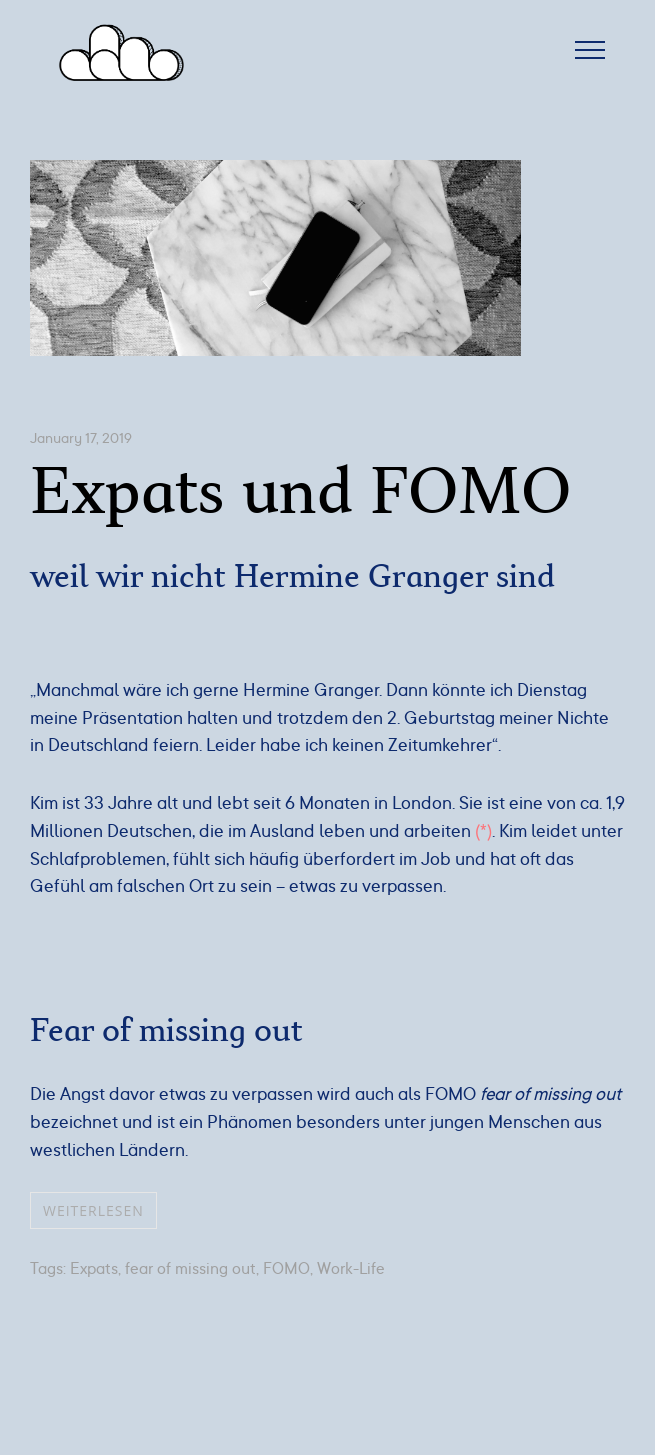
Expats (94, 1269)
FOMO (286, 1269)
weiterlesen (93, 1210)
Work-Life (351, 1269)
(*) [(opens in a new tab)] (483, 831)
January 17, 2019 (81, 438)
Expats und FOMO (300, 492)
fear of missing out (190, 1269)
